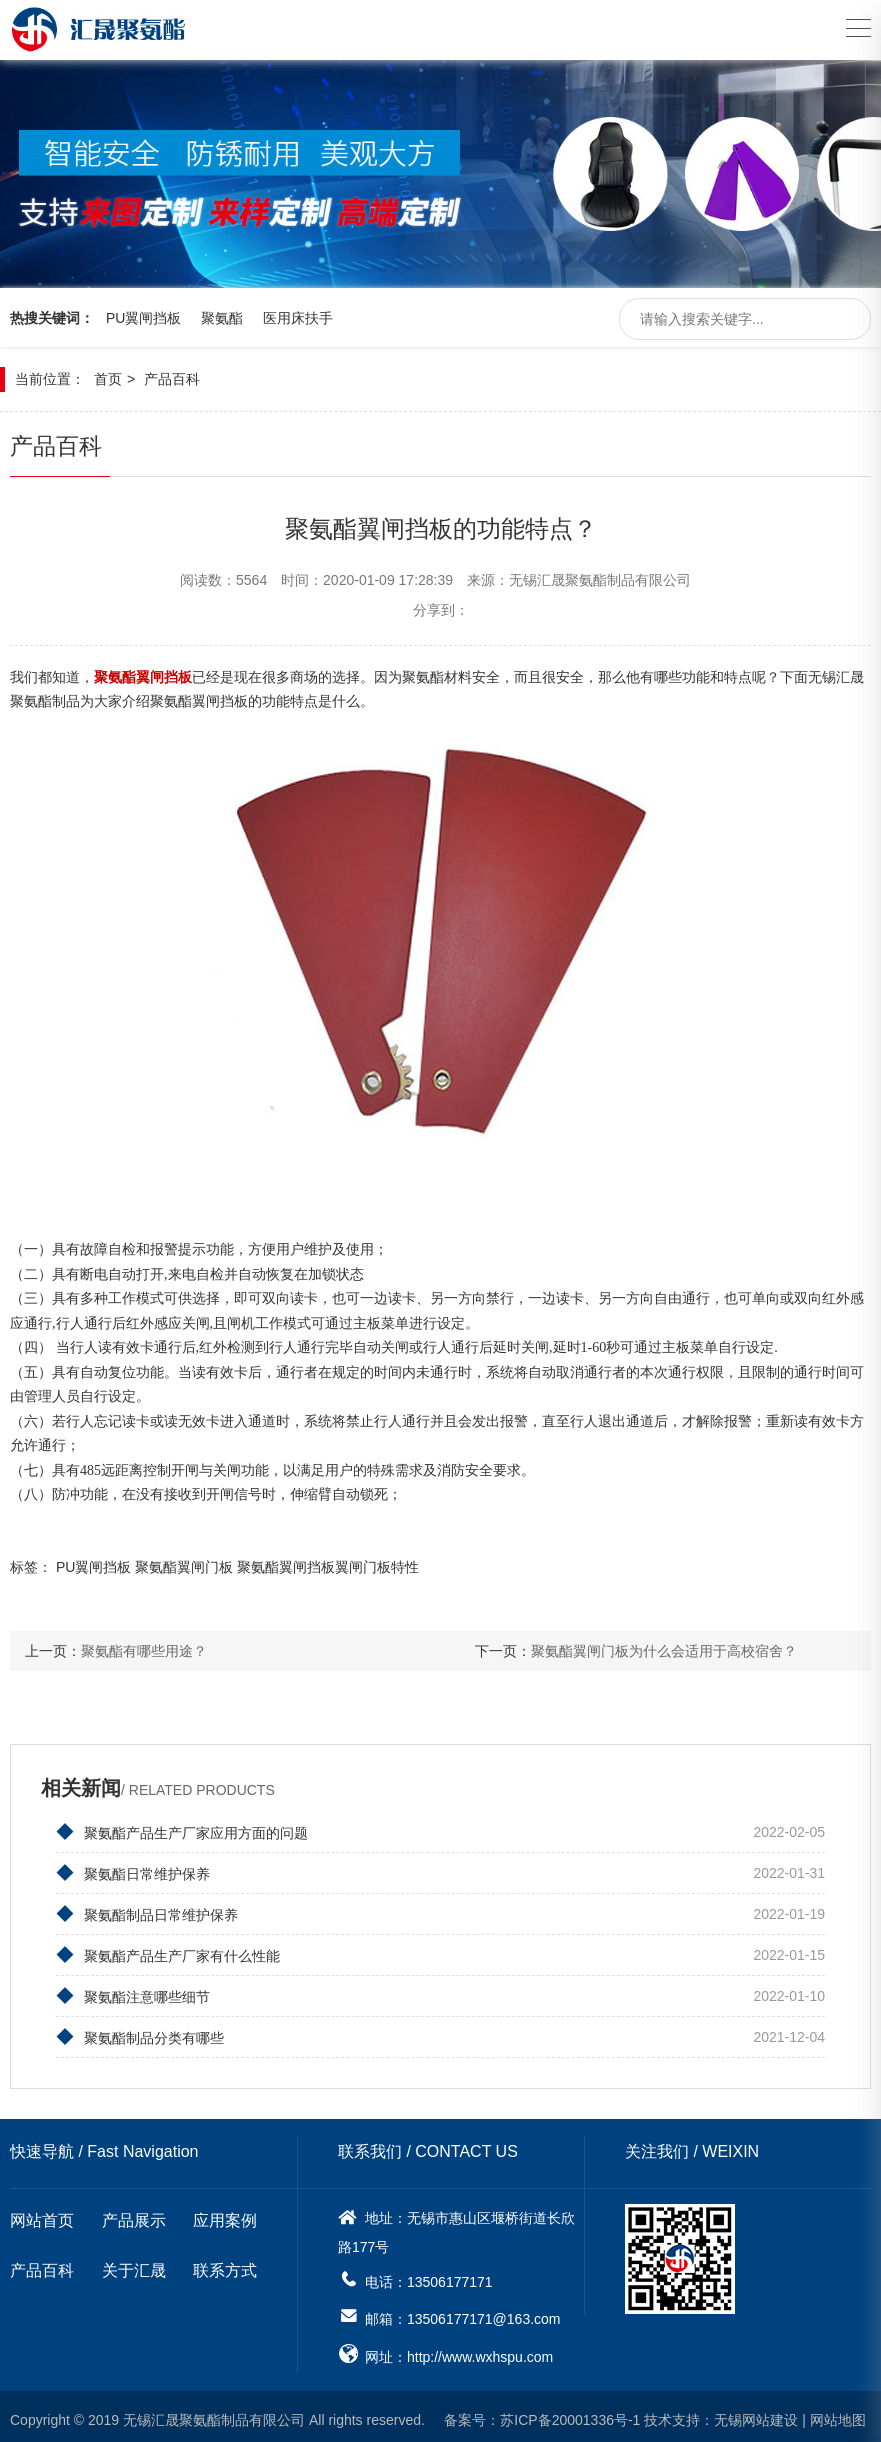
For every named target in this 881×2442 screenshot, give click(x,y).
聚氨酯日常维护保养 (133, 1868)
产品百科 (172, 372)
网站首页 (42, 2215)
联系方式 (225, 2265)
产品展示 (134, 2215)
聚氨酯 (222, 310)
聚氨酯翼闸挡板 (286, 1562)
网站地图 (838, 2415)
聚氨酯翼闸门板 (184, 1562)
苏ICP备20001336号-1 (570, 2415)
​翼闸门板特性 (377, 1562)
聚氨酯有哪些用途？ (144, 1646)
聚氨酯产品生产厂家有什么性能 (168, 1950)
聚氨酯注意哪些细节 (133, 1991)
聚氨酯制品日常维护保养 (147, 1909)
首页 (108, 372)
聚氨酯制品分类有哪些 (140, 2032)
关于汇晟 (134, 2265)
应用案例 (225, 2215)
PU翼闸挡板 (143, 310)
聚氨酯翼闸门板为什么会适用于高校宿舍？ (664, 1646)
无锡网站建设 (756, 2415)
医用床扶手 (298, 310)
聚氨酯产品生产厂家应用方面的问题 (182, 1827)
